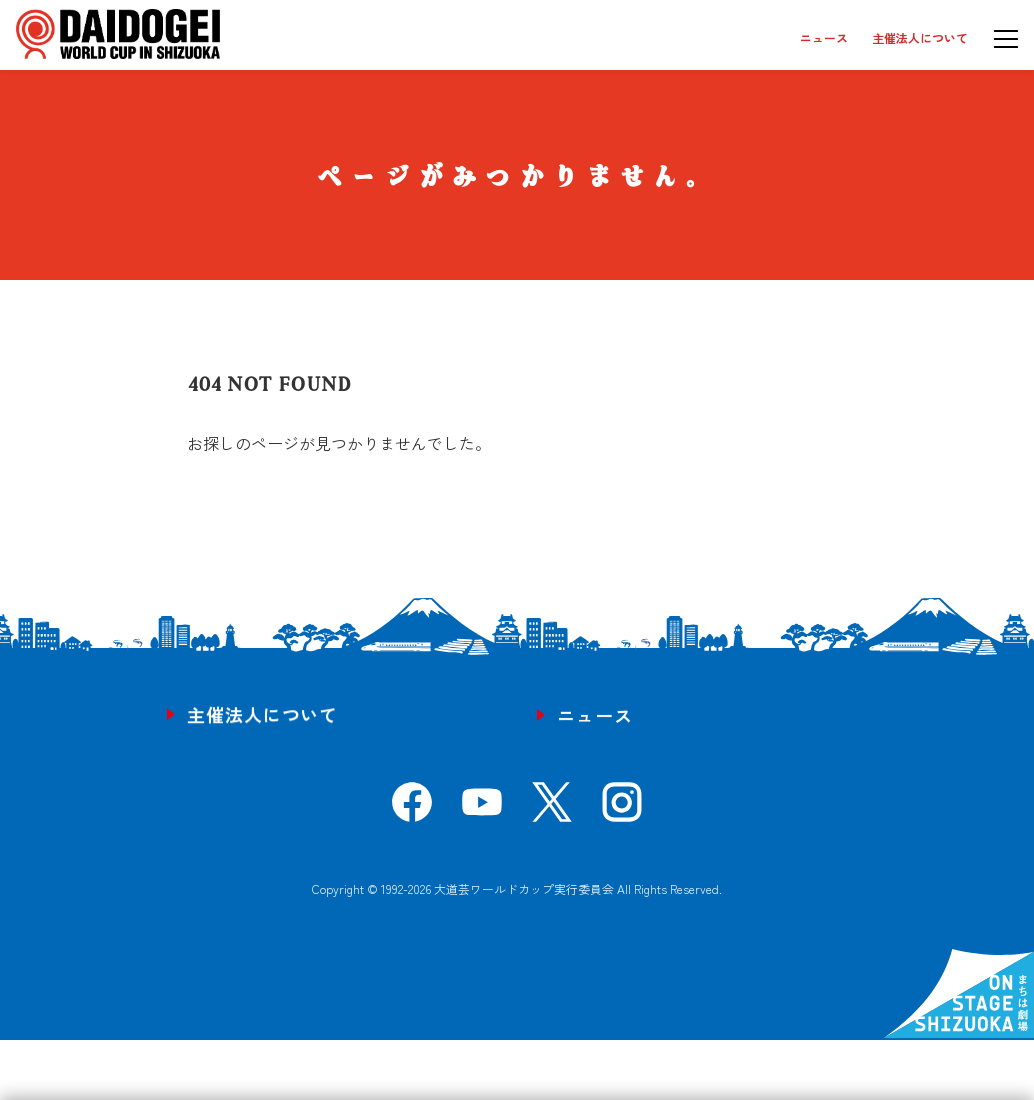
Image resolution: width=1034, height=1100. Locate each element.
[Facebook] (412, 809)
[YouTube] (482, 809)
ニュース (824, 37)
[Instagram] (622, 809)
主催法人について (920, 37)
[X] (552, 809)
